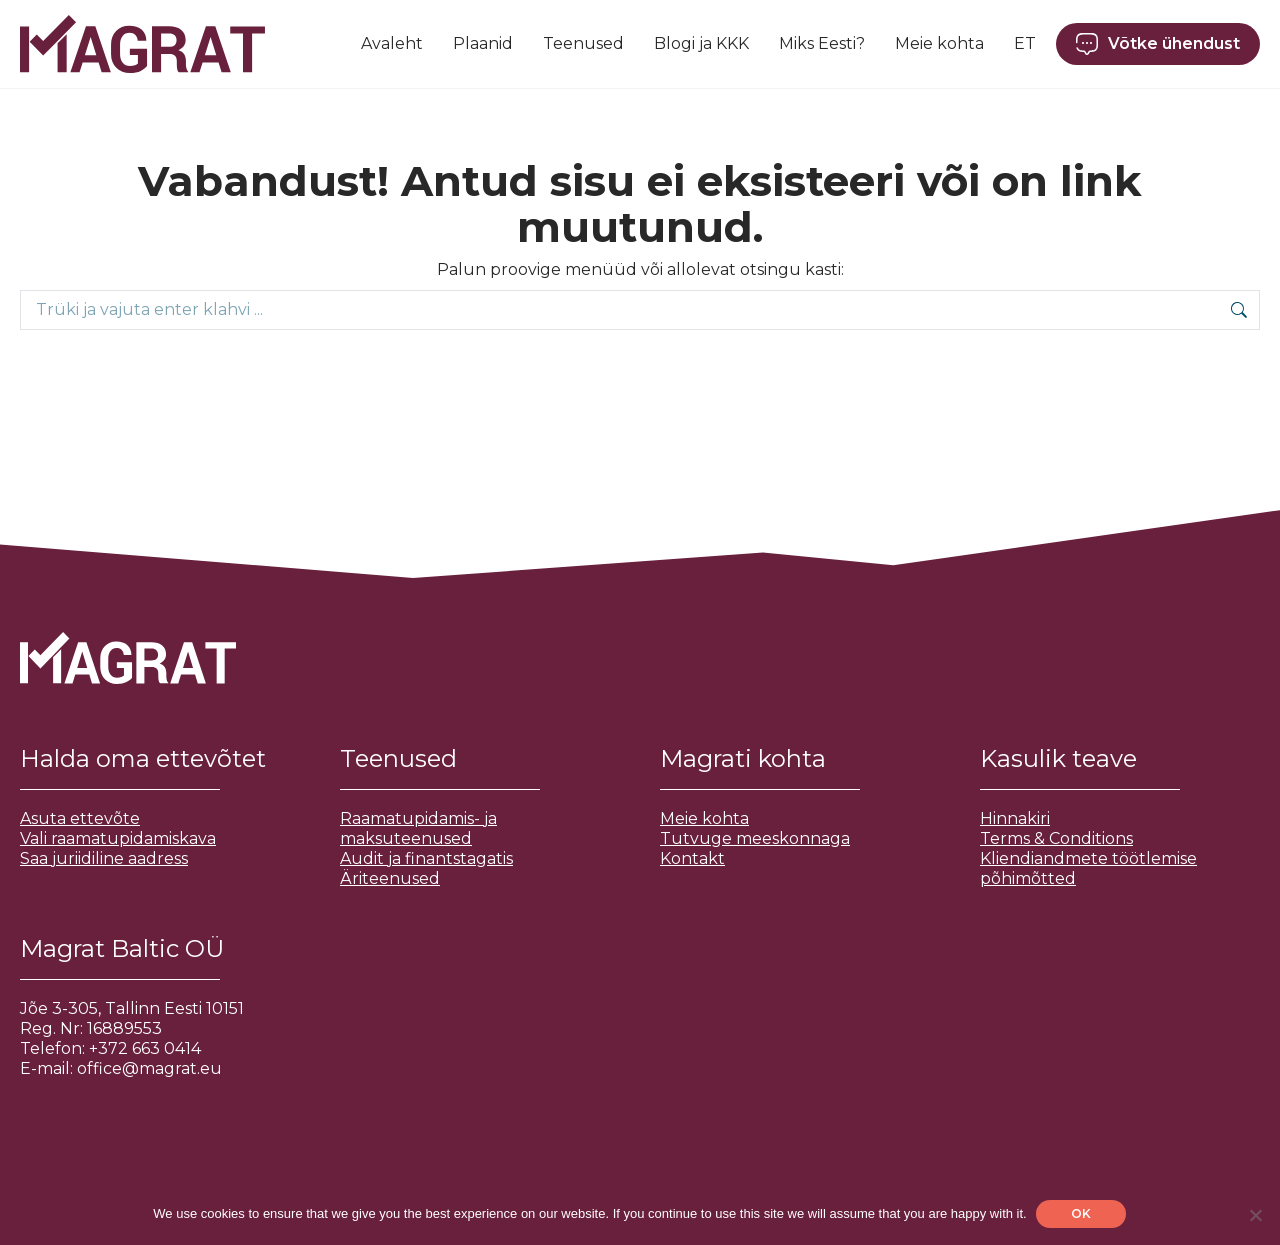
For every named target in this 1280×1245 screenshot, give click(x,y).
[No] (1255, 1215)
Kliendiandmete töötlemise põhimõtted (1088, 868)
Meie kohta (704, 818)
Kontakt (692, 858)
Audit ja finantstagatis (426, 858)
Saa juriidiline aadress (104, 858)
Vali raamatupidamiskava (118, 838)
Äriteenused (390, 878)
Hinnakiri (1015, 818)
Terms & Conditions (1056, 838)
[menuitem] (1025, 44)
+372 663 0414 (145, 1048)
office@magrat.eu (149, 1068)
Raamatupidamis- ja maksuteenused (418, 828)
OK (1082, 1213)
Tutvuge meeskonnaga (755, 838)
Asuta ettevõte (80, 818)
